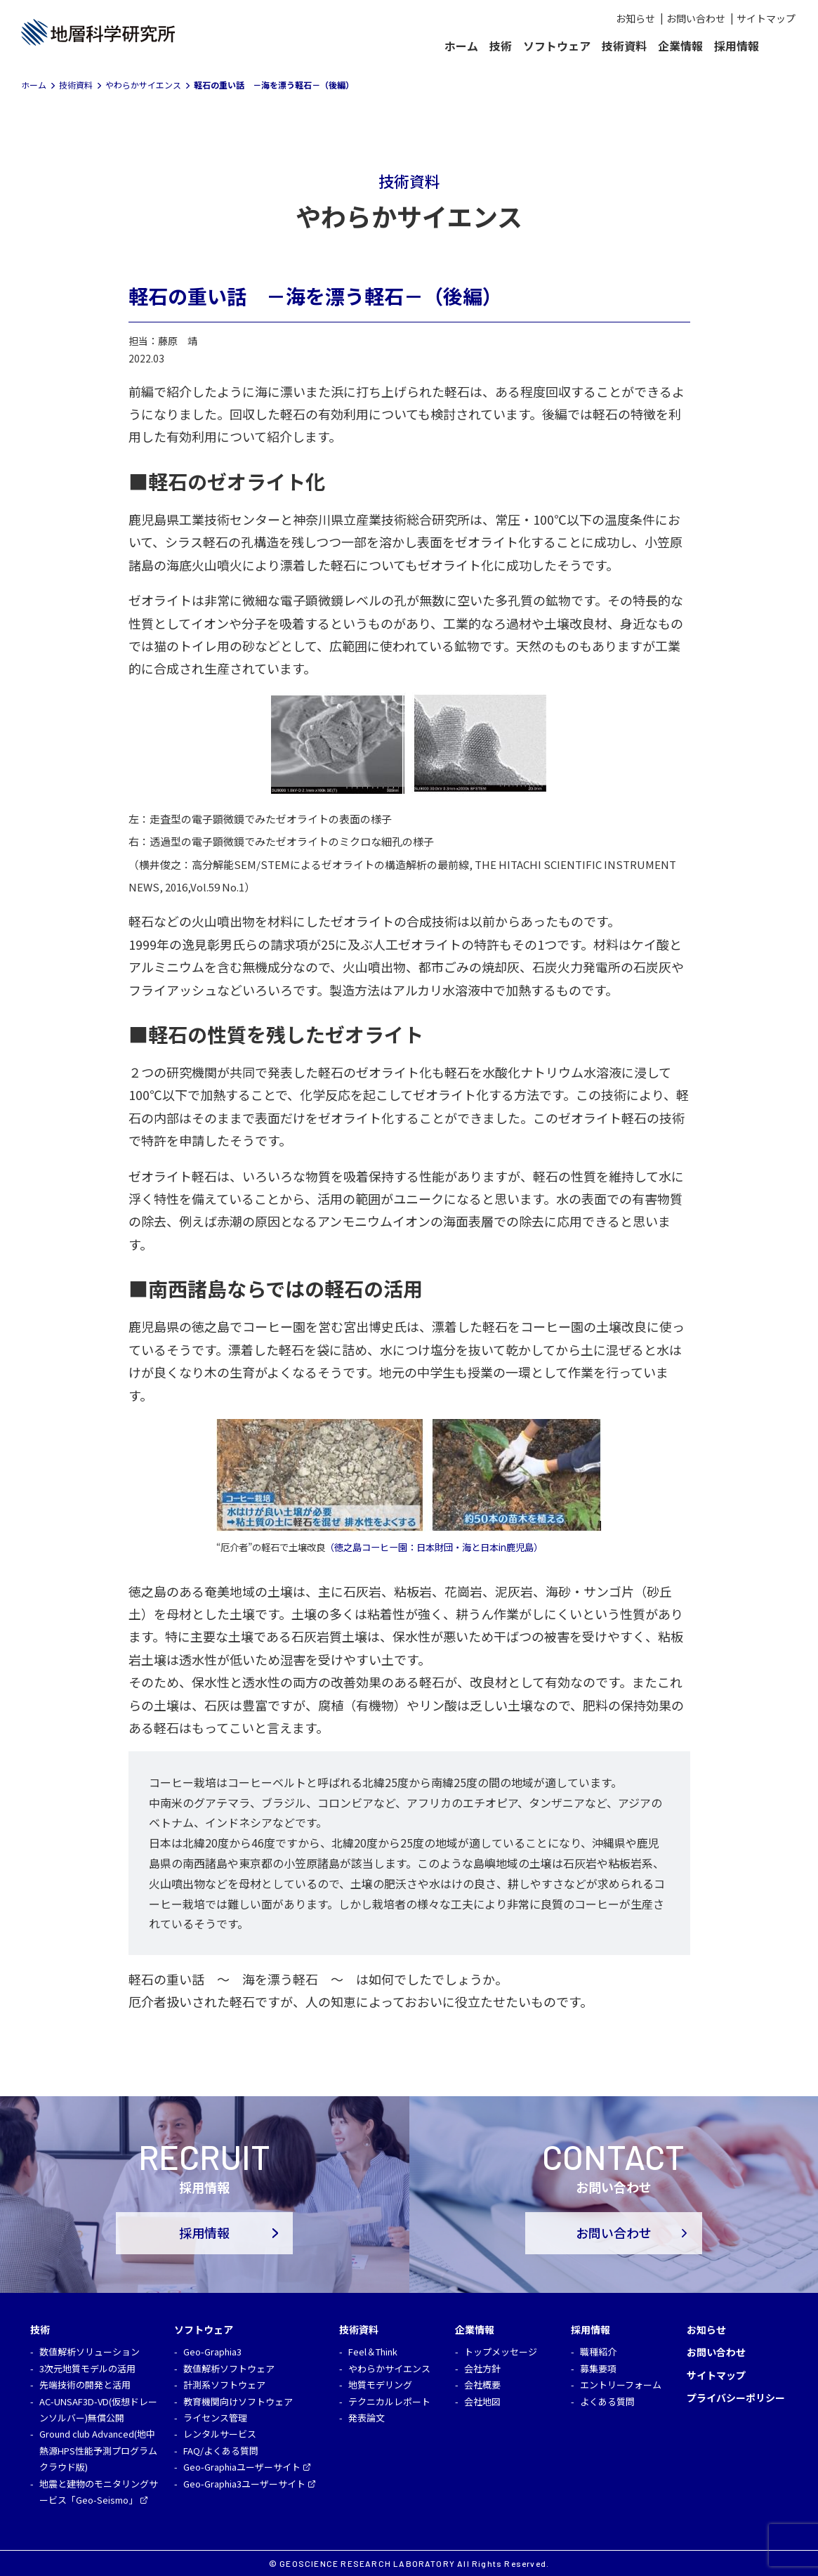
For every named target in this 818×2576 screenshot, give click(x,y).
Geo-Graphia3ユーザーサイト (244, 2483)
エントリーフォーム (620, 2384)
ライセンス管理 (215, 2417)
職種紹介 (598, 2351)
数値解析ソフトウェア (229, 2368)
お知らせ (635, 18)
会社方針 (482, 2368)
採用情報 (736, 45)
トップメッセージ (500, 2351)
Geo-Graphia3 (212, 2351)
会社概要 (482, 2384)
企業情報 (680, 45)
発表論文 (366, 2417)
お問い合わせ (695, 18)
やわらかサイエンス (389, 2368)
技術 (500, 45)
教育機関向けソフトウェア (238, 2401)
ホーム (461, 45)
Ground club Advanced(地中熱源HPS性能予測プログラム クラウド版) (98, 2450)
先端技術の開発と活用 (85, 2384)
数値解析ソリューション (89, 2351)
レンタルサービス (219, 2433)
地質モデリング (380, 2384)
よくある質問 (607, 2401)
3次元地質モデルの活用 (87, 2368)
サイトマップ (766, 18)
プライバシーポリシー (736, 2398)
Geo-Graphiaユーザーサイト (242, 2466)
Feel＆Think (372, 2351)
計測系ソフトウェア (224, 2384)
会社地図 (482, 2401)
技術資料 (624, 45)
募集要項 (598, 2368)
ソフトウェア (557, 45)
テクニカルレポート (389, 2401)
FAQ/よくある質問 (220, 2450)
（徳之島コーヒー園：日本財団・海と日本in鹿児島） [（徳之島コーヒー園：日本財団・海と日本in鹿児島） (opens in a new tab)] (434, 1547)
